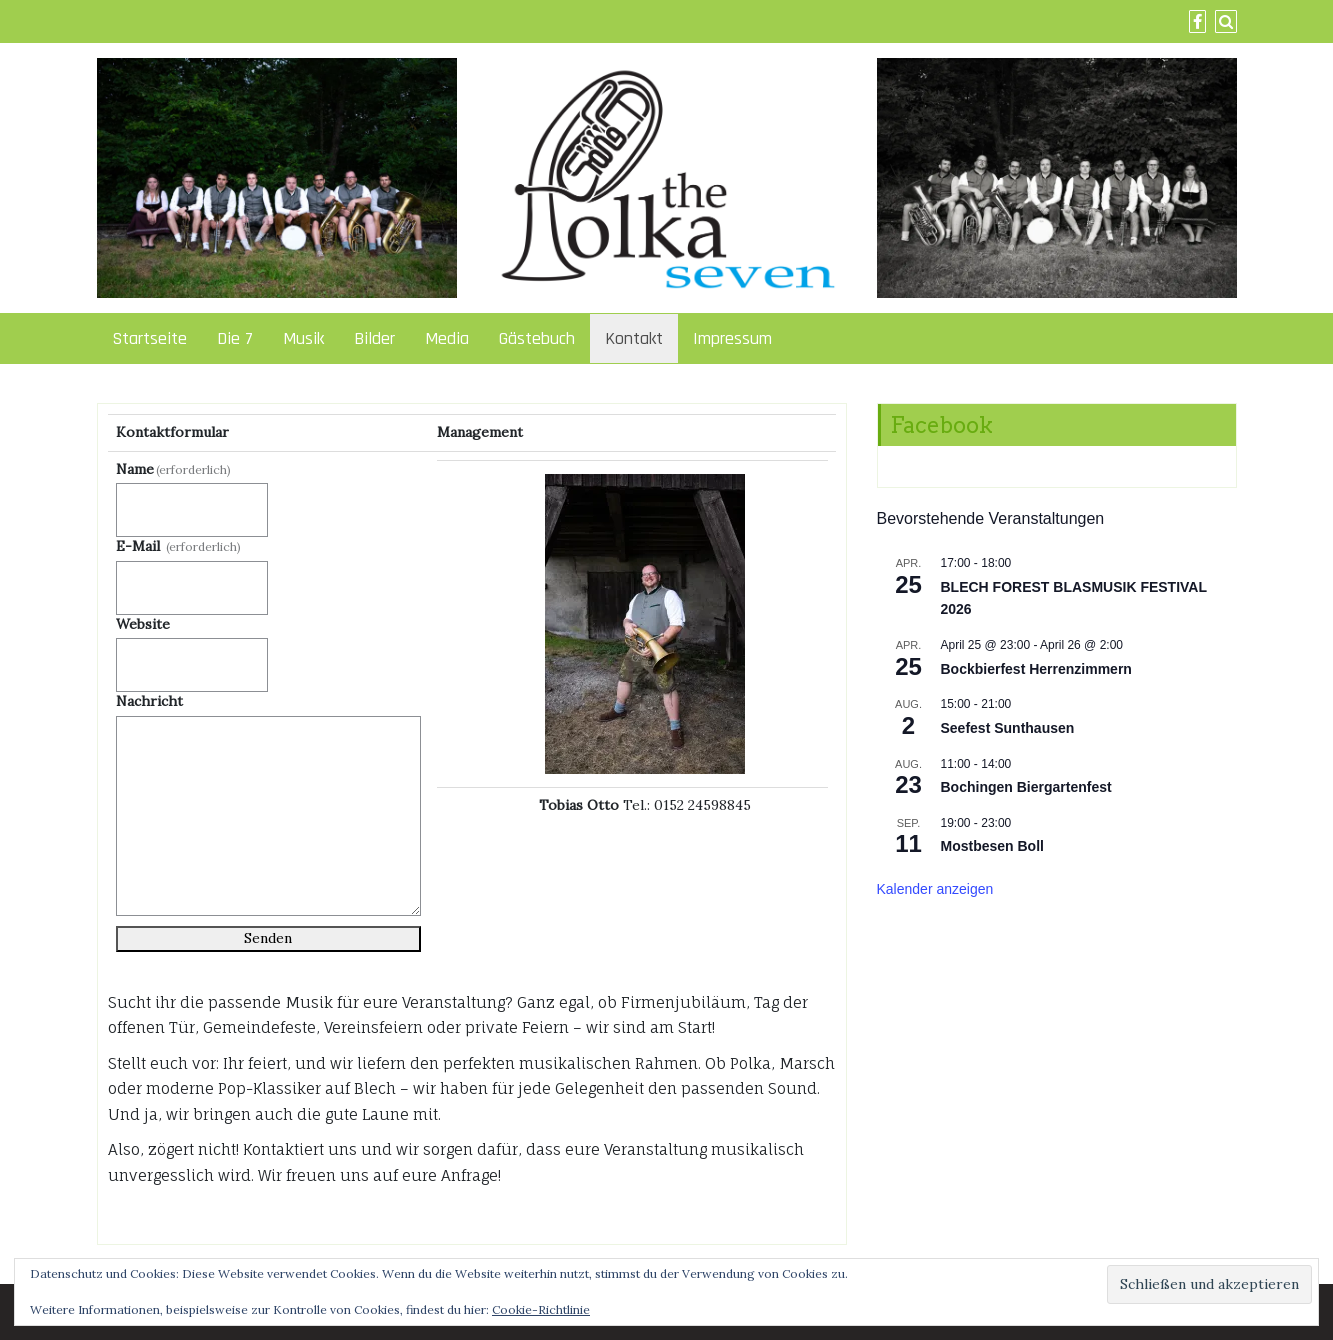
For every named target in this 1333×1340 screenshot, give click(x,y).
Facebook (941, 425)
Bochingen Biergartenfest (1026, 787)
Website (143, 624)
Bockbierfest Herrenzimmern (1036, 669)
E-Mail (179, 546)
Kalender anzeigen (935, 889)
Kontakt (634, 338)
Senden (268, 938)
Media (447, 338)
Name (174, 469)
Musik (303, 338)
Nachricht (149, 701)
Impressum (732, 338)
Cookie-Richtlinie (541, 1309)
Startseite (149, 338)
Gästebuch (537, 338)
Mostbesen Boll (992, 846)
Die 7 (235, 338)
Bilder (374, 338)
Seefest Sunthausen (1008, 728)
